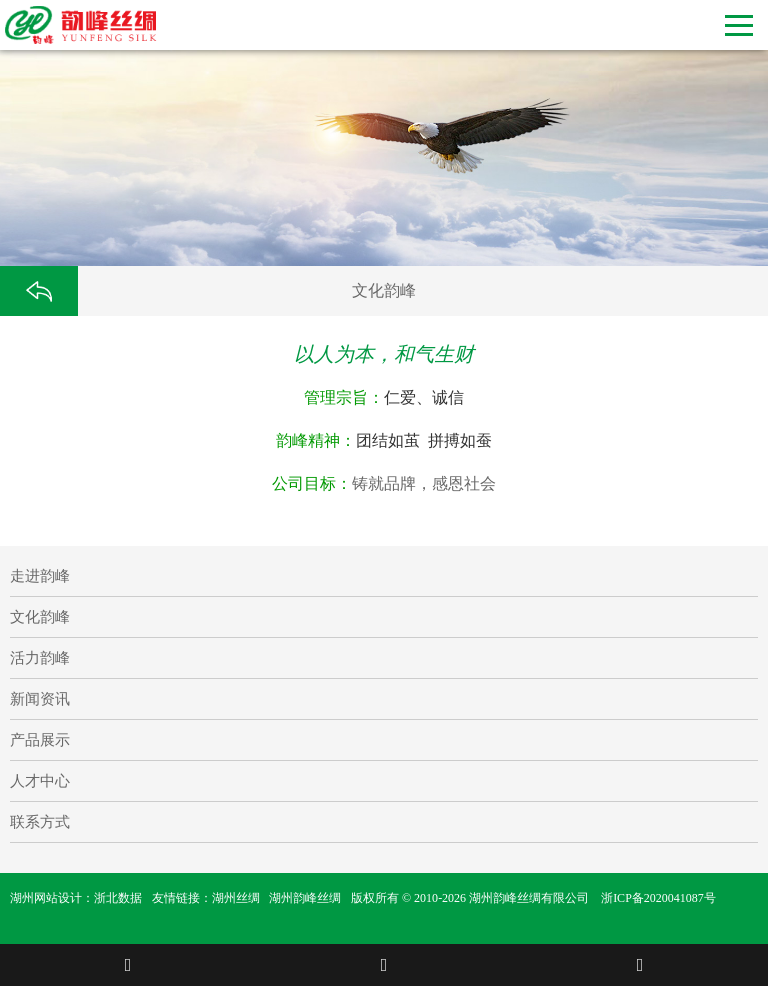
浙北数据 (118, 898)
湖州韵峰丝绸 (305, 898)
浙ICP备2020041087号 (658, 898)
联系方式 (40, 822)
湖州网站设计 (46, 898)
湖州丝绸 (236, 898)
